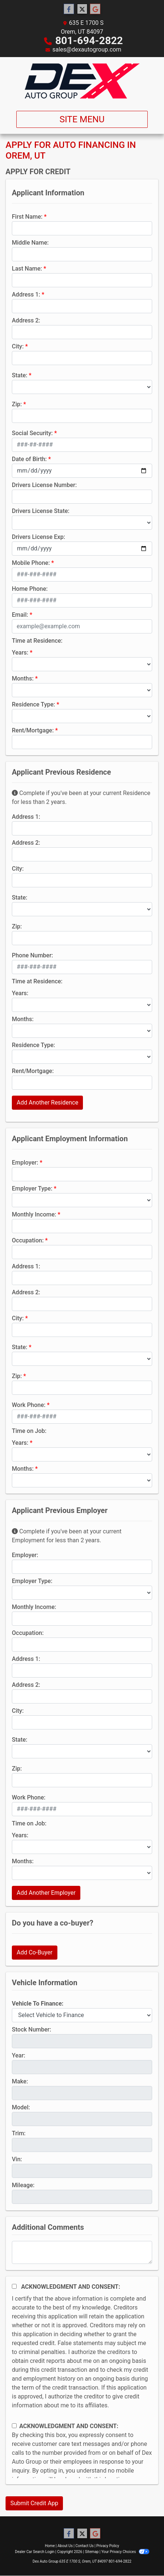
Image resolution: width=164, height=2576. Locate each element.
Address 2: (26, 320)
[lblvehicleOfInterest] (82, 2015)
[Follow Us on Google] (95, 9)
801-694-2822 (89, 40)
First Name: (27, 216)
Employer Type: (32, 1188)
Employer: (25, 1162)
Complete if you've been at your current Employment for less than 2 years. (66, 1536)
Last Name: (27, 268)
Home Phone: (30, 588)
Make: (20, 2081)
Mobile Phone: (31, 562)
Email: (20, 614)
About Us (65, 2546)
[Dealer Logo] (82, 81)
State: (19, 375)
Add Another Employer (46, 1892)
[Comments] (82, 2252)
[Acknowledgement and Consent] (14, 2286)
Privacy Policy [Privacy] (107, 2546)
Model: (21, 2107)
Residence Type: (33, 704)
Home (50, 2546)
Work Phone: (29, 1404)
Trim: (19, 2133)
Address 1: (26, 294)
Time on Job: (29, 1430)
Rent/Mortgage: (33, 730)
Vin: (17, 2159)
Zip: (17, 404)
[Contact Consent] (14, 2425)
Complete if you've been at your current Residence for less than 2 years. (81, 797)
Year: (18, 2055)
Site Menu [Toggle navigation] (82, 119)
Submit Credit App (34, 2503)
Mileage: (23, 2185)
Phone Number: (32, 955)
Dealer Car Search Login (34, 2552)
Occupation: (28, 1240)
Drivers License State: (41, 510)
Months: (23, 678)
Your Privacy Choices (125, 2552)
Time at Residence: (37, 640)
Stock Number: (31, 2029)
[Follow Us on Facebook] (69, 9)
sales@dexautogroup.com (86, 49)
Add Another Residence (47, 1102)
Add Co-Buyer (35, 1952)
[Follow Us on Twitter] (82, 9)
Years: (20, 652)
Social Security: (32, 433)
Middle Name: (30, 242)
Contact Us (85, 2546)
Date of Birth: (29, 459)
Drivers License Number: (44, 485)
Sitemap (91, 2552)
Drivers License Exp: (38, 536)
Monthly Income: (34, 1214)
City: (18, 346)
